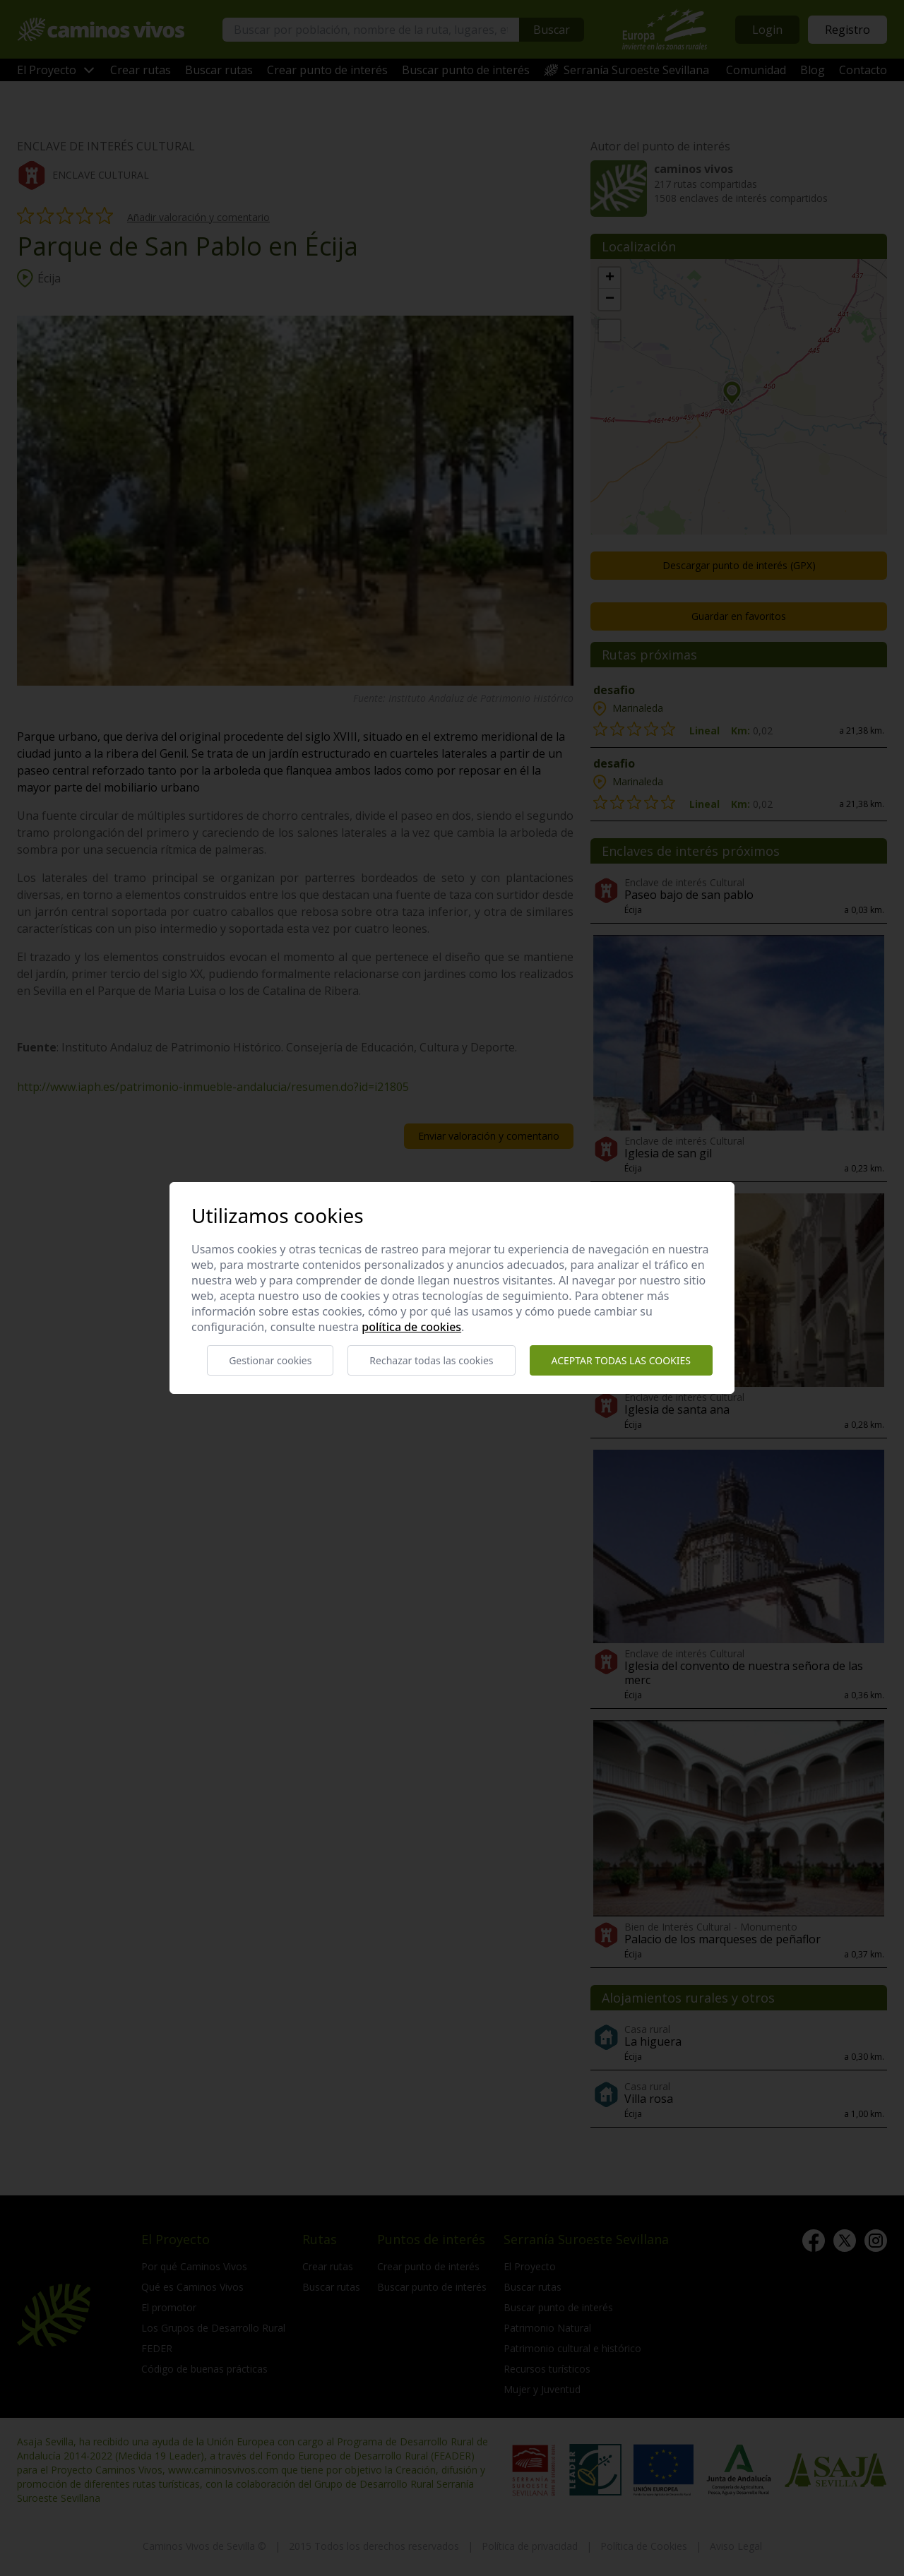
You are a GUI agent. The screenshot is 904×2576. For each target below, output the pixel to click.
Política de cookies (411, 1327)
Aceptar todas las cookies (621, 1360)
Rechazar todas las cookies (431, 1360)
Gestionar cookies (270, 1360)
